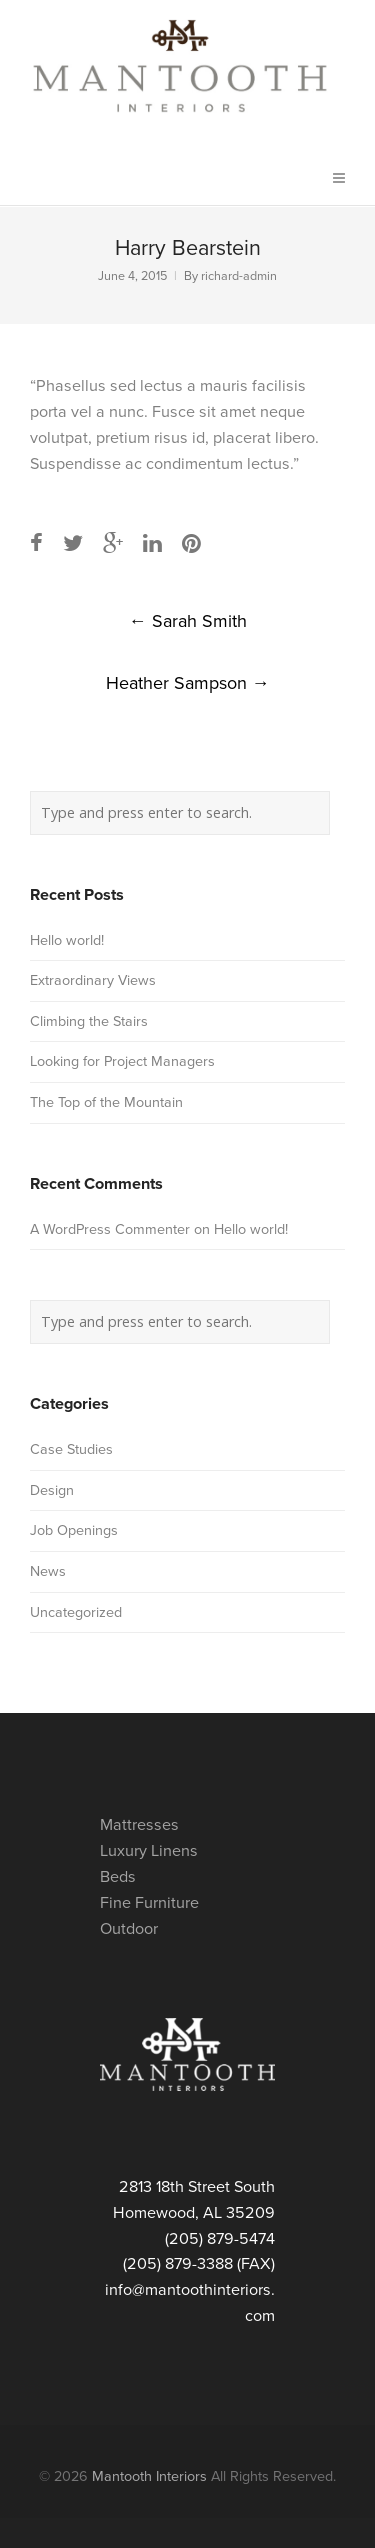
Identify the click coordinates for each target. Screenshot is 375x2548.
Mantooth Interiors (149, 2476)
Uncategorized (76, 1612)
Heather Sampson (188, 683)
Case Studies (71, 1449)
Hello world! (67, 940)
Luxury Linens (149, 1851)
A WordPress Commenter (110, 1229)
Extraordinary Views (93, 980)
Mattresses (139, 1825)
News (48, 1571)
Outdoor (129, 1929)
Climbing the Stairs (89, 1021)
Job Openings (74, 1530)
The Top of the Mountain (106, 1102)
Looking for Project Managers (122, 1061)
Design (52, 1490)
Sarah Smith (188, 621)
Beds (118, 1877)
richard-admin (239, 276)
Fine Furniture (149, 1903)
